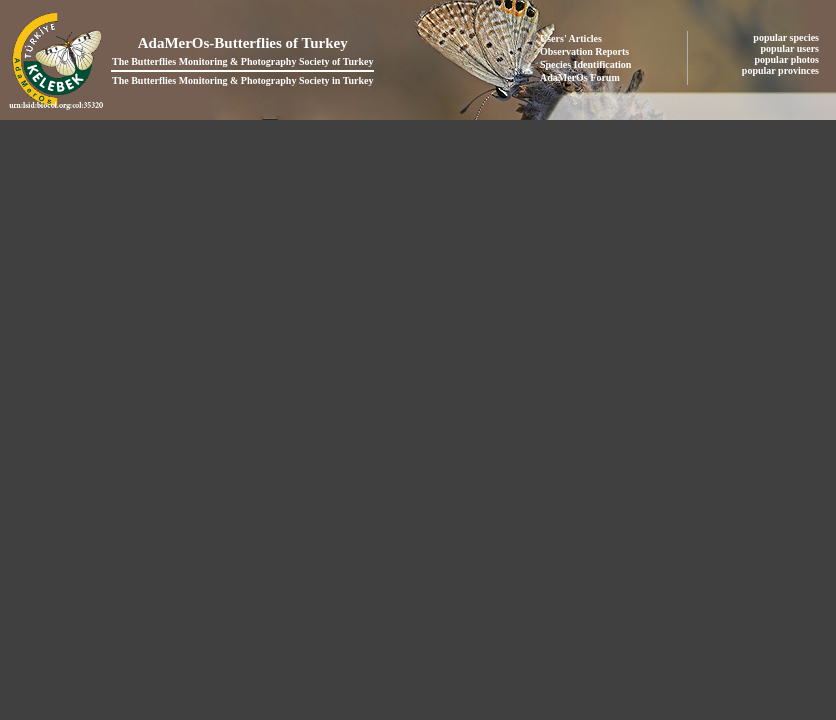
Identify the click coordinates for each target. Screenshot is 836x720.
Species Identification (585, 64)
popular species (787, 37)
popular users (791, 48)
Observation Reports (584, 51)
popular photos (787, 59)
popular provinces (782, 70)
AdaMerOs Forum (580, 77)
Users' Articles (571, 38)
